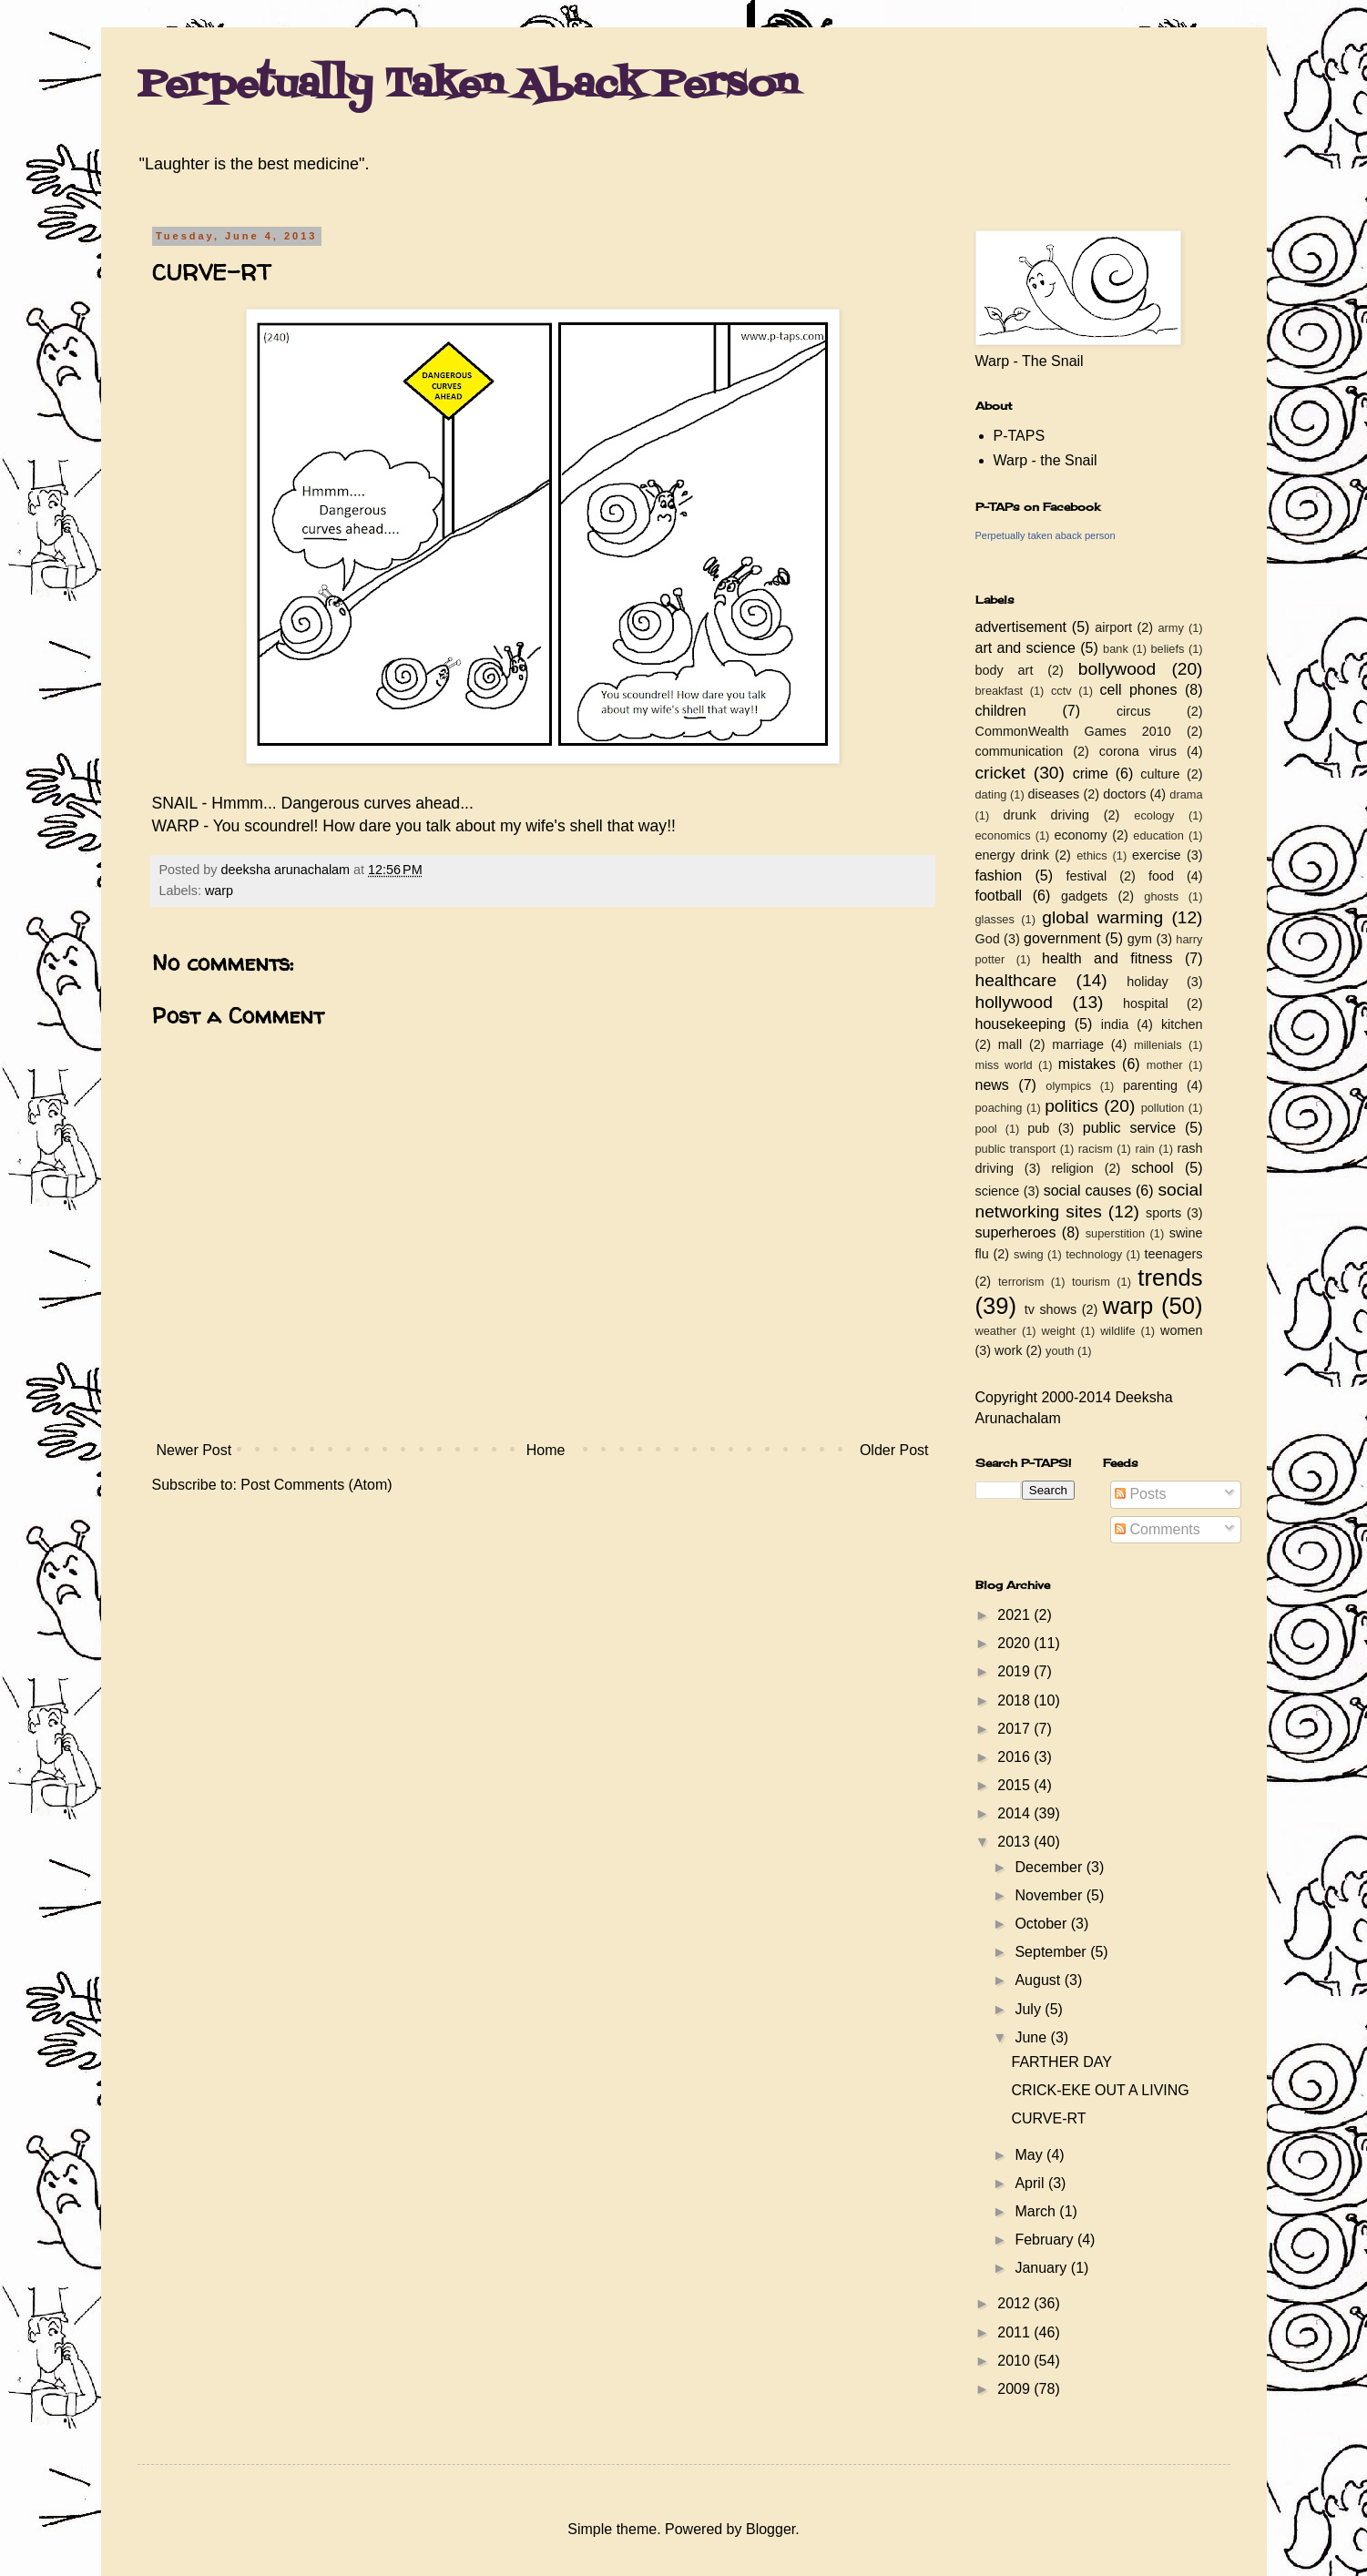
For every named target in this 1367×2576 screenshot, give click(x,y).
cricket (1000, 772)
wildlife (1117, 1331)
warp (219, 890)
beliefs (1167, 649)
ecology (1154, 815)
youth (1060, 1351)
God (987, 939)
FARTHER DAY (1061, 2062)
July (1030, 2009)
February (1045, 2239)
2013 (1015, 1841)
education (1158, 835)
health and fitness (1107, 958)
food (1161, 876)
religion (1072, 1168)
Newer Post (194, 1450)
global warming (1102, 917)
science (997, 1191)
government (1062, 938)
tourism (1091, 1281)
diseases (1053, 794)
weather (996, 1331)
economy (1080, 835)
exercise (1156, 855)
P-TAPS (1020, 435)
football (999, 895)
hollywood (1014, 1002)
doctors (1124, 794)
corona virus (1138, 751)
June (1032, 2037)
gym (1139, 939)
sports (1163, 1213)
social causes (1087, 1190)
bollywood (1117, 668)
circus (1134, 711)
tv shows (1051, 1309)
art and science (1025, 648)
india (1114, 1024)
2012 (1015, 2303)
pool (986, 1128)
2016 (1015, 1757)
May (1030, 2155)
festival (1086, 876)
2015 (1015, 1785)
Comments (1157, 1529)
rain (1144, 1149)
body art (1004, 670)
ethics (1091, 855)
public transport (1015, 1149)
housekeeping (1020, 1024)
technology (1094, 1254)
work (1008, 1350)
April (1031, 2183)
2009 (1015, 2389)
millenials (1158, 1045)
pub (1038, 1128)
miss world (1004, 1065)
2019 (1015, 1671)
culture (1159, 774)
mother (1165, 1065)
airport (1113, 627)
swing (1029, 1254)
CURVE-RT (1048, 2118)
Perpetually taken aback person (1045, 535)
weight (1059, 1331)
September (1052, 1952)
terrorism (1021, 1281)
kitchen (1182, 1024)
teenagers (1174, 1254)
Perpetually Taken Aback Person (468, 85)
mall (1010, 1044)
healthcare (1016, 980)
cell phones (1139, 689)
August (1039, 1980)
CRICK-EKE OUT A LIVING (1099, 2090)
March (1037, 2211)
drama (1185, 794)
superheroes (1015, 1232)
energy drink (1012, 855)
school (1152, 1168)
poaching (999, 1108)
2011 (1015, 2332)
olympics (1068, 1086)
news (992, 1085)
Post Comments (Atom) (316, 1484)
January (1042, 2268)
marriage (1078, 1044)
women (1181, 1330)
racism (1095, 1149)
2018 (1015, 1700)
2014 (1015, 1813)
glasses (995, 919)
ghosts (1161, 896)
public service (1129, 1127)
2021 (1015, 1615)
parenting (1150, 1085)
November (1050, 1895)
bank (1115, 649)
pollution (1163, 1108)
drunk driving (1046, 815)
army (1170, 628)
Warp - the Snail (1045, 460)
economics (1003, 835)
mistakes (1087, 1064)
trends (1169, 1277)
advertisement (1021, 627)
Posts (1140, 1494)
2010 (1015, 2360)
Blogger (770, 2529)
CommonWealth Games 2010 (1073, 731)
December (1050, 1867)
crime (1090, 773)
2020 (1015, 1643)
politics (1071, 1105)
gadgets (1084, 896)
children (1000, 710)
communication (1019, 751)
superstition (1115, 1233)
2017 (1015, 1728)
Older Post (894, 1450)
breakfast (999, 690)
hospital (1145, 1003)
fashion (999, 875)
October (1042, 1923)
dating (991, 794)
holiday (1147, 981)
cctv (1061, 690)
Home (546, 1450)
